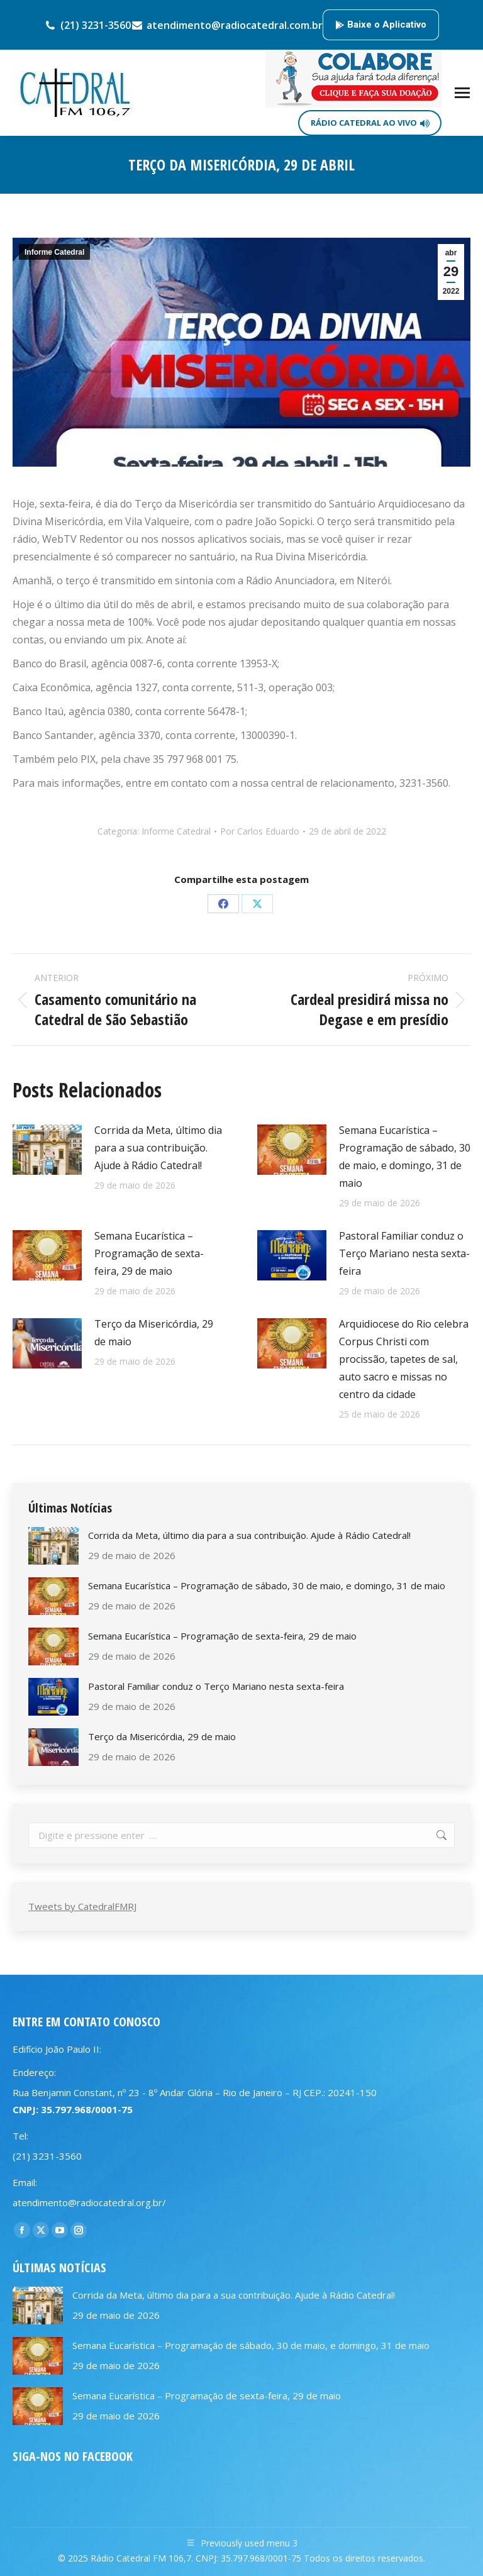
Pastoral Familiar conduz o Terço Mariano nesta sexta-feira (404, 1253)
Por (259, 831)
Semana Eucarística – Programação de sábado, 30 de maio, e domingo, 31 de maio (404, 1156)
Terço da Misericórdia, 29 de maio (153, 1332)
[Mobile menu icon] (462, 93)
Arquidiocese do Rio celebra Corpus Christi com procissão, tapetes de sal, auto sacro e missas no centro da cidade (404, 1359)
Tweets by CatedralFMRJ (82, 1906)
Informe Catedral (54, 252)
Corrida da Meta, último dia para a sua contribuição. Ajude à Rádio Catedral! (158, 1147)
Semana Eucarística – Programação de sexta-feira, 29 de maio (149, 1253)
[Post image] (47, 1149)
